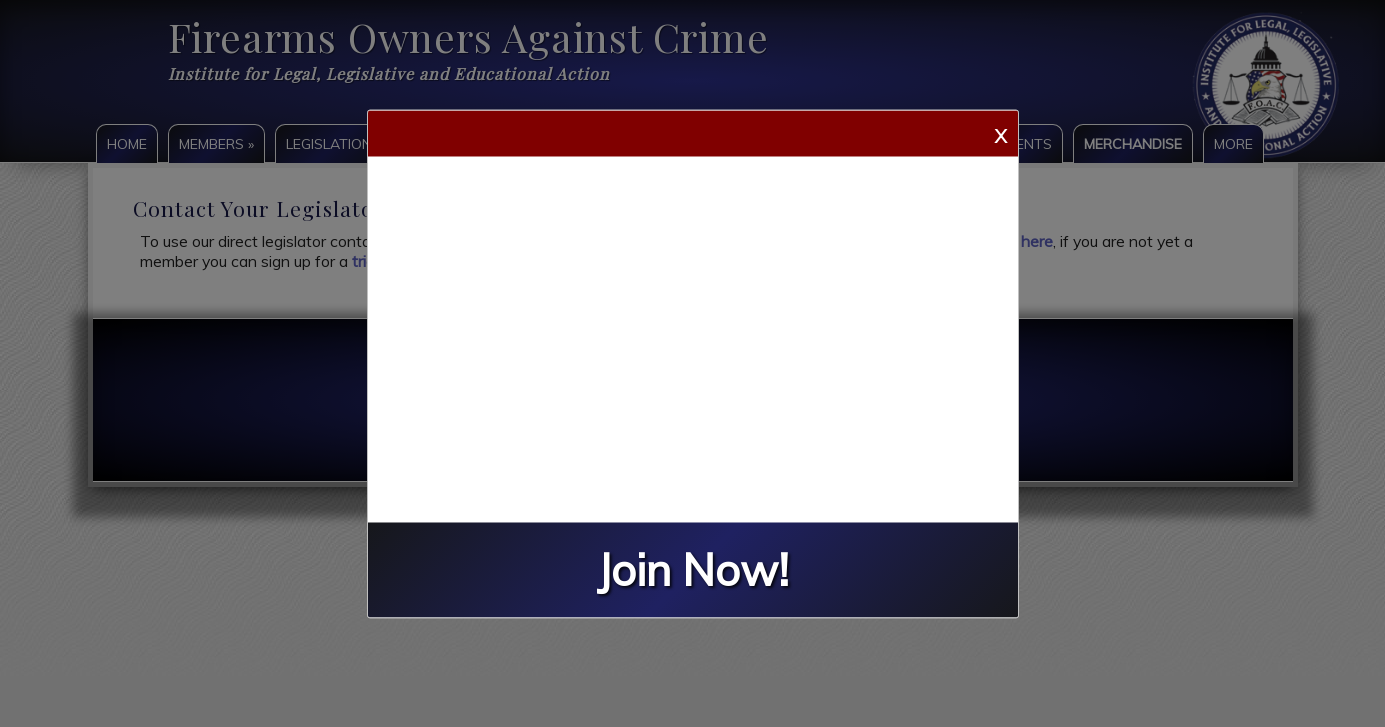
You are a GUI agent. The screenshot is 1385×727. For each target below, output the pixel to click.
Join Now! (693, 569)
